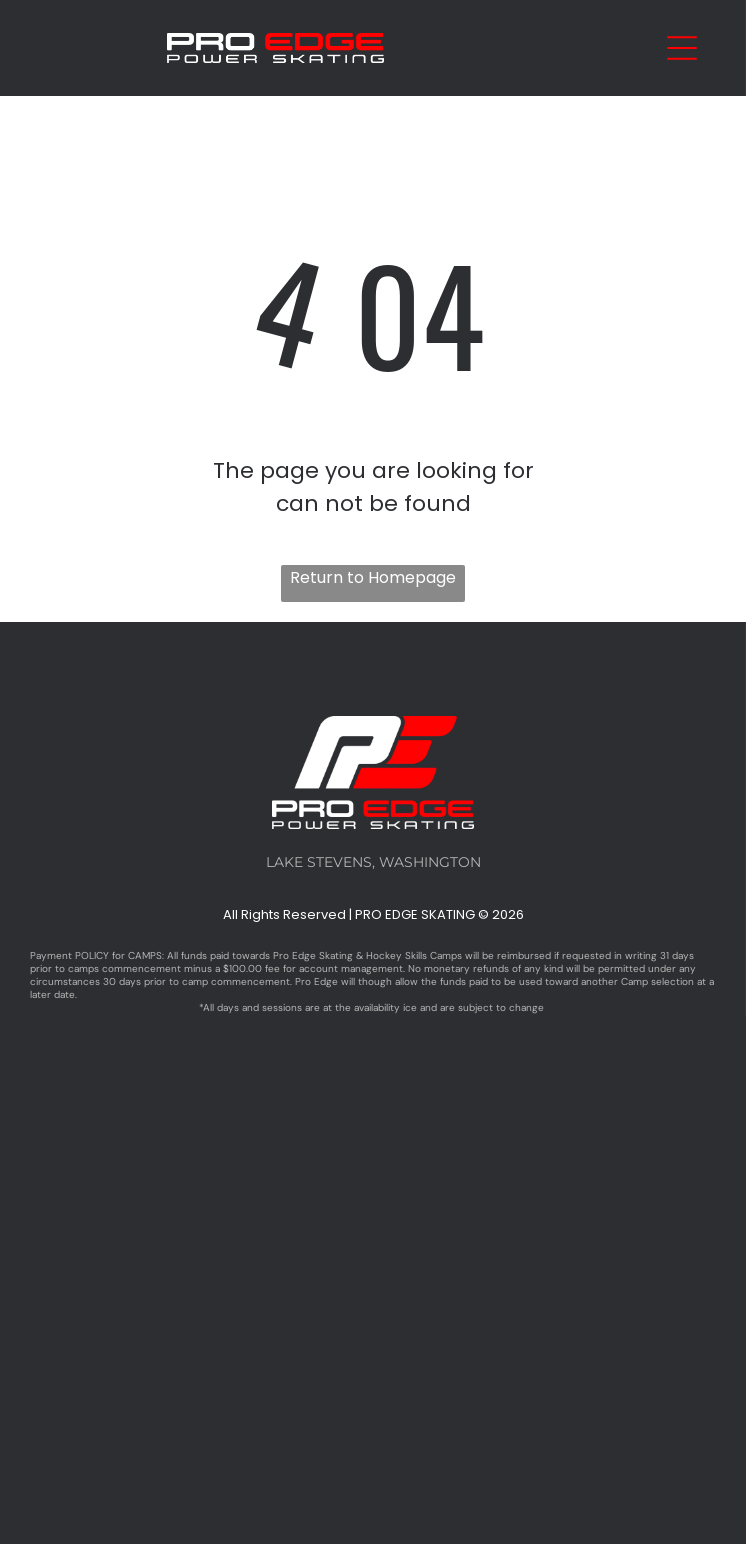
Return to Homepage (373, 577)
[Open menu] (682, 48)
